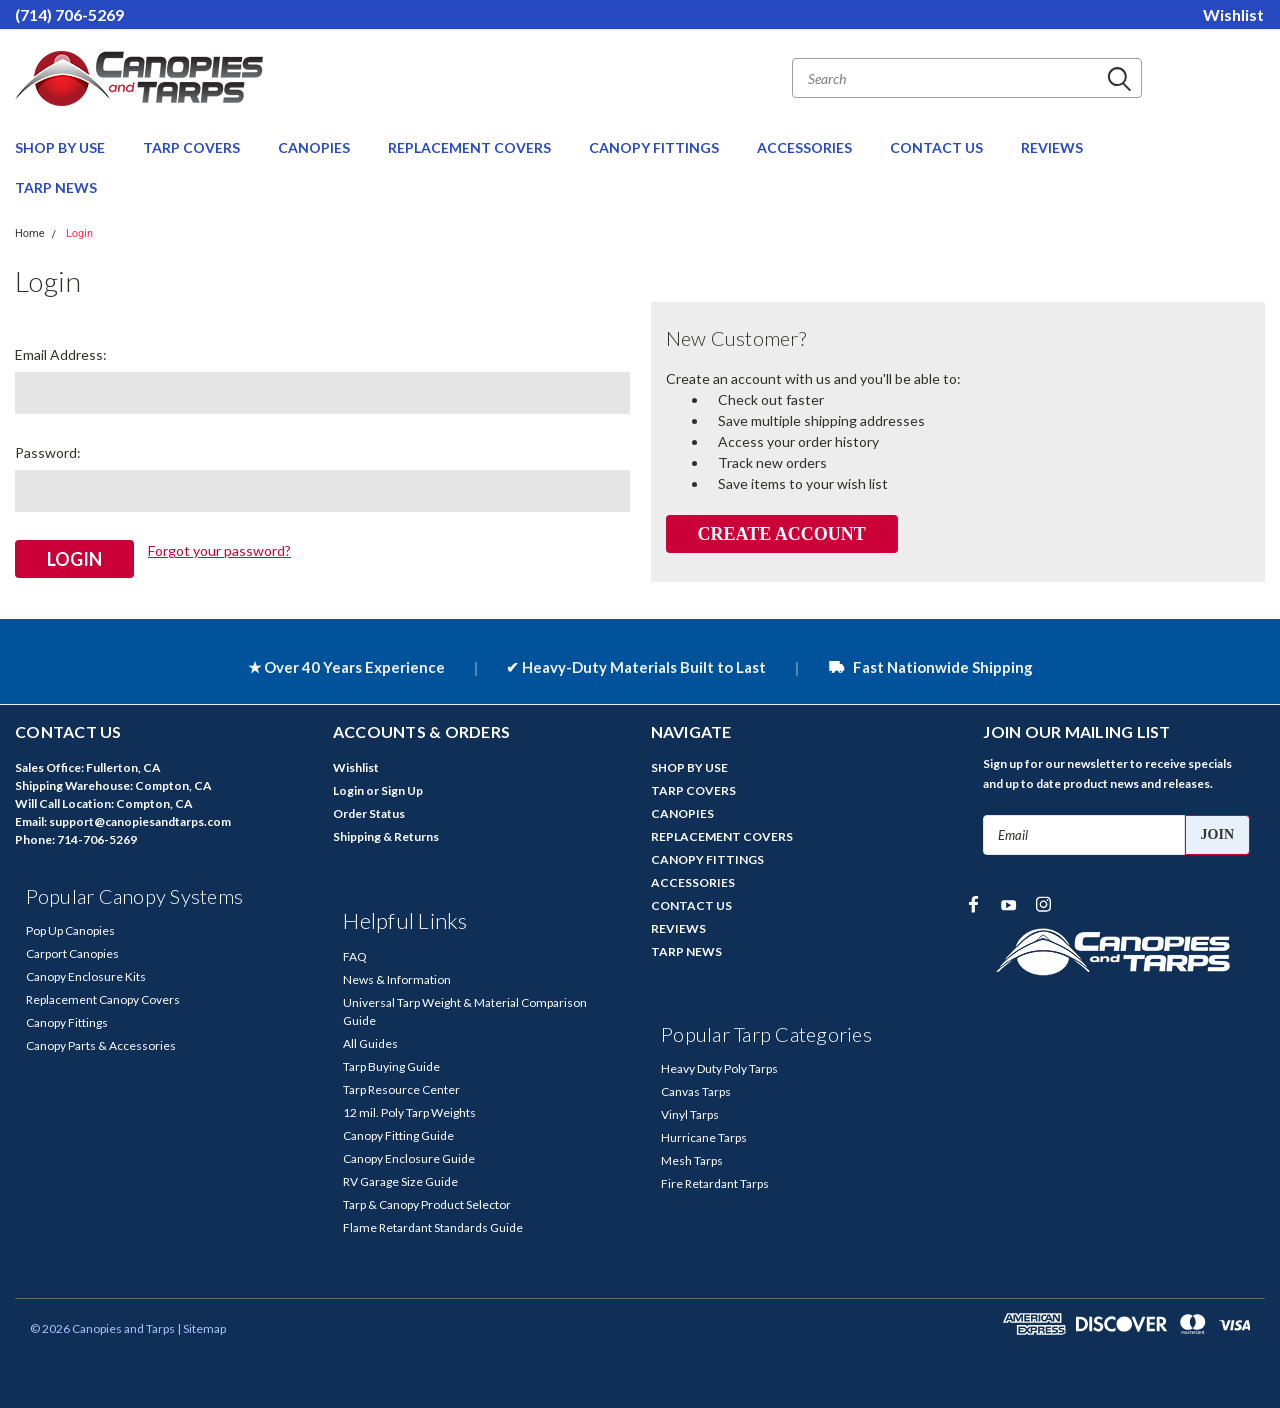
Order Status (369, 812)
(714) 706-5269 (69, 14)
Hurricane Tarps (704, 1136)
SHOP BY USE (61, 147)
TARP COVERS (193, 147)
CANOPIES (315, 147)
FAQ (355, 955)
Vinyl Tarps (690, 1113)
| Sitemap (201, 1327)
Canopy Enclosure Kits (86, 975)
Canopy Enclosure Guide (409, 1157)
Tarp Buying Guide (391, 1065)
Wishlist (1233, 14)
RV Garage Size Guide (400, 1180)
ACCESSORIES (806, 147)
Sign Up (402, 789)
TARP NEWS (56, 187)
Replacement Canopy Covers (103, 998)
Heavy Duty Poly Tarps (719, 1067)
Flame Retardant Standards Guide (433, 1226)
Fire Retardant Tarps (715, 1182)
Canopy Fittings (67, 1021)
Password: (48, 452)
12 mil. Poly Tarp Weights (409, 1111)
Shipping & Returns (386, 835)
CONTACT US (938, 147)
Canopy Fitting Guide (398, 1134)
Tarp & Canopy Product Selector (427, 1203)
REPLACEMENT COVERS (471, 147)
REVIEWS (1052, 147)
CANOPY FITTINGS (655, 147)
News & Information (397, 978)
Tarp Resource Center (401, 1088)
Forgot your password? (219, 550)
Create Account (781, 534)
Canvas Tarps (696, 1090)
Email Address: (61, 354)
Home (30, 233)
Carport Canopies (72, 952)
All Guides (370, 1042)
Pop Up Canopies (70, 929)
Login (79, 233)
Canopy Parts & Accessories (101, 1044)
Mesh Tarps (692, 1159)
